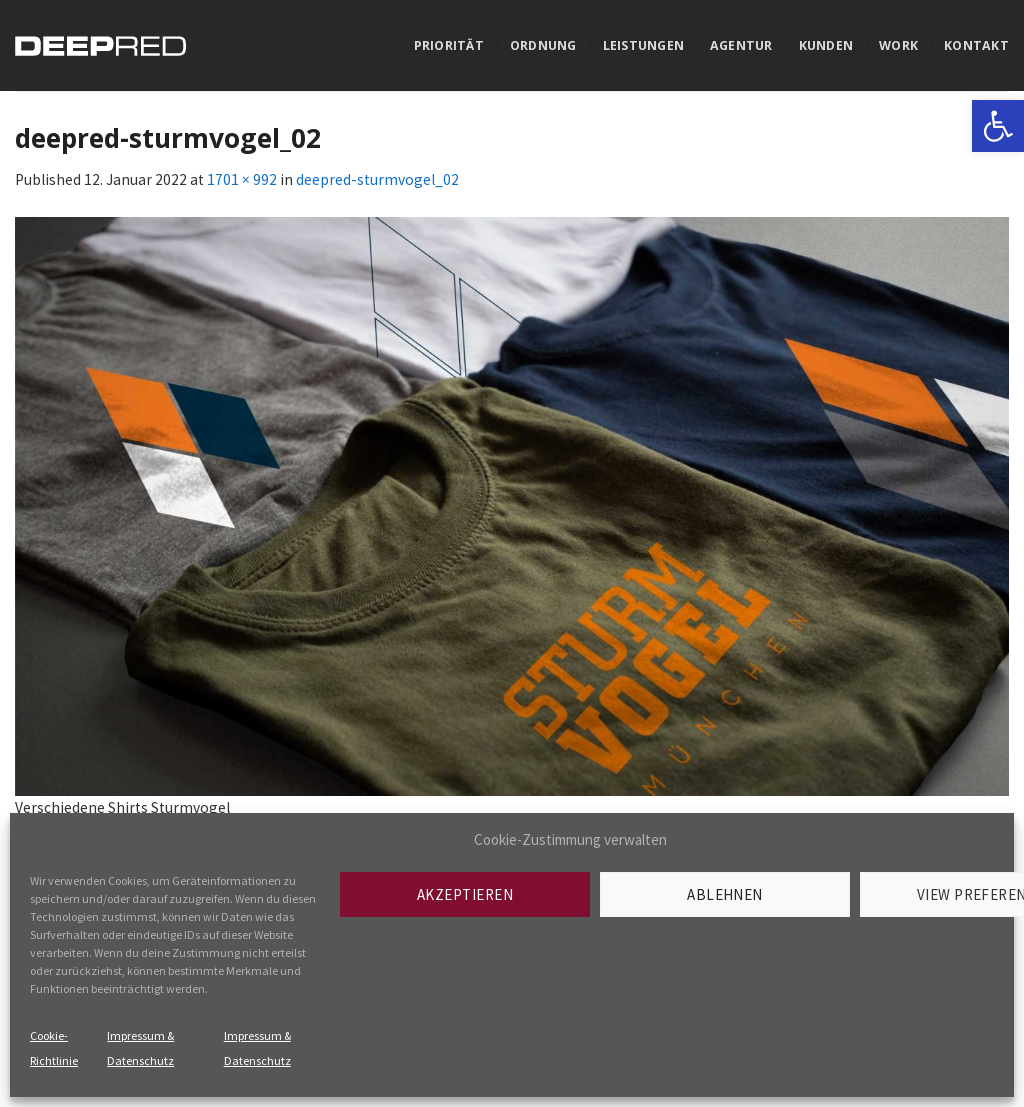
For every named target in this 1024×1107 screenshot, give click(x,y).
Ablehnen (725, 894)
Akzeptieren (465, 894)
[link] (998, 126)
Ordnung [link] (543, 45)
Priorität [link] (449, 45)
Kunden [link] (826, 45)
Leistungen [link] (643, 45)
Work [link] (898, 45)
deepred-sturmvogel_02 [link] (377, 179)
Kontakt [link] (976, 45)
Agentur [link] (741, 45)
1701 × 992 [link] (242, 179)
